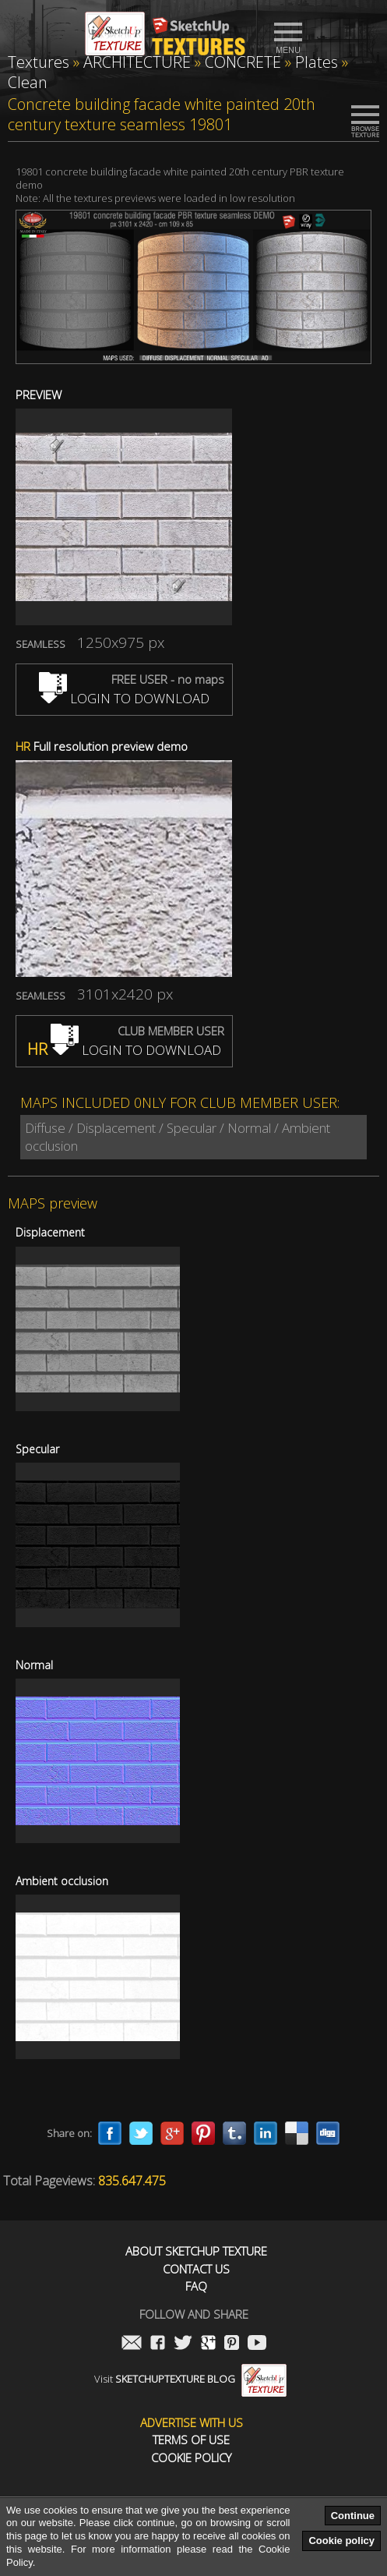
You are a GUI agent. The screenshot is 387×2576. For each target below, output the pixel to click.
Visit (190, 2379)
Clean (27, 82)
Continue (353, 2515)
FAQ (196, 2286)
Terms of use (191, 2440)
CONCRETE (243, 62)
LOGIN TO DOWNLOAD (124, 698)
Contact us (196, 2269)
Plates (316, 62)
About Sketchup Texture (196, 2251)
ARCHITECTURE (137, 62)
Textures (38, 62)
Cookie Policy (191, 2457)
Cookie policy (341, 2540)
